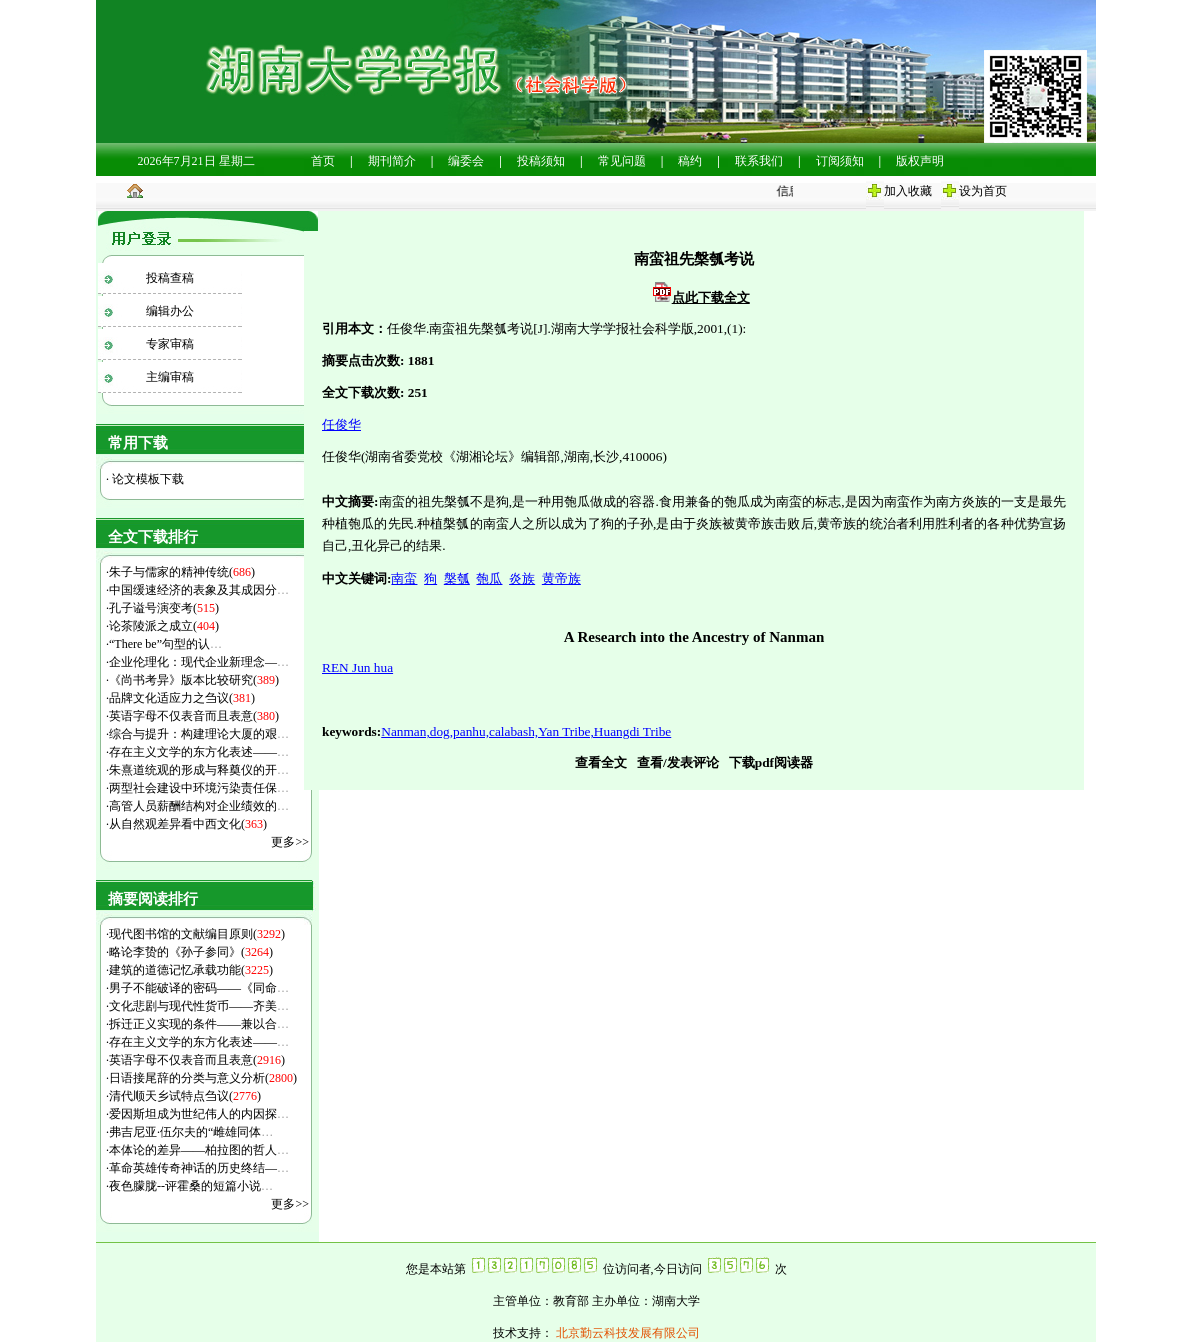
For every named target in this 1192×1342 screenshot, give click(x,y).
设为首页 (983, 191)
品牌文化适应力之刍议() (182, 698)
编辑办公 (170, 311)
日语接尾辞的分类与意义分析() (203, 1078)
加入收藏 (908, 191)
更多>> (290, 842)
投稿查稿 (170, 278)
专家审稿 (170, 344)
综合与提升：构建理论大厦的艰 (199, 734)
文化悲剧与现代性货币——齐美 (199, 1006)
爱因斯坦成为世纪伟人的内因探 (199, 1114)
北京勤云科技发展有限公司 (626, 1333)
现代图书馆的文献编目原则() (197, 934)
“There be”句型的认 (165, 644)
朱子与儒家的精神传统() (182, 572)
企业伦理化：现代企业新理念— (199, 662)
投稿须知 (541, 161)
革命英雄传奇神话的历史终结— (199, 1168)
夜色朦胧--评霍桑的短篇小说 (191, 1186)
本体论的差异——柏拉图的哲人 (199, 1150)
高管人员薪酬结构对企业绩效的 (199, 806)
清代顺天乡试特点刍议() (185, 1096)
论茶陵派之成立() (164, 626)
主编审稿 (170, 377)
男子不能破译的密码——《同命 (199, 988)
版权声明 (920, 161)
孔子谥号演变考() (164, 608)
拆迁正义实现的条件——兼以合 (199, 1024)
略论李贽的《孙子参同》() (191, 952)
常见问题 (622, 161)
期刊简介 (392, 161)
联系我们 (759, 161)
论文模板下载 (146, 479)
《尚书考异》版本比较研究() (194, 680)
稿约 (690, 161)
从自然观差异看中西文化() (188, 824)
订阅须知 (840, 161)
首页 (323, 161)
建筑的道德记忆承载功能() (191, 970)
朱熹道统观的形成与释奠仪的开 (199, 770)
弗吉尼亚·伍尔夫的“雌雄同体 (191, 1132)
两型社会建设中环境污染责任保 (199, 788)
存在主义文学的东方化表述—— (199, 752)
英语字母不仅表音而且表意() (194, 716)
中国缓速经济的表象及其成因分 (199, 590)
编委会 (466, 161)
